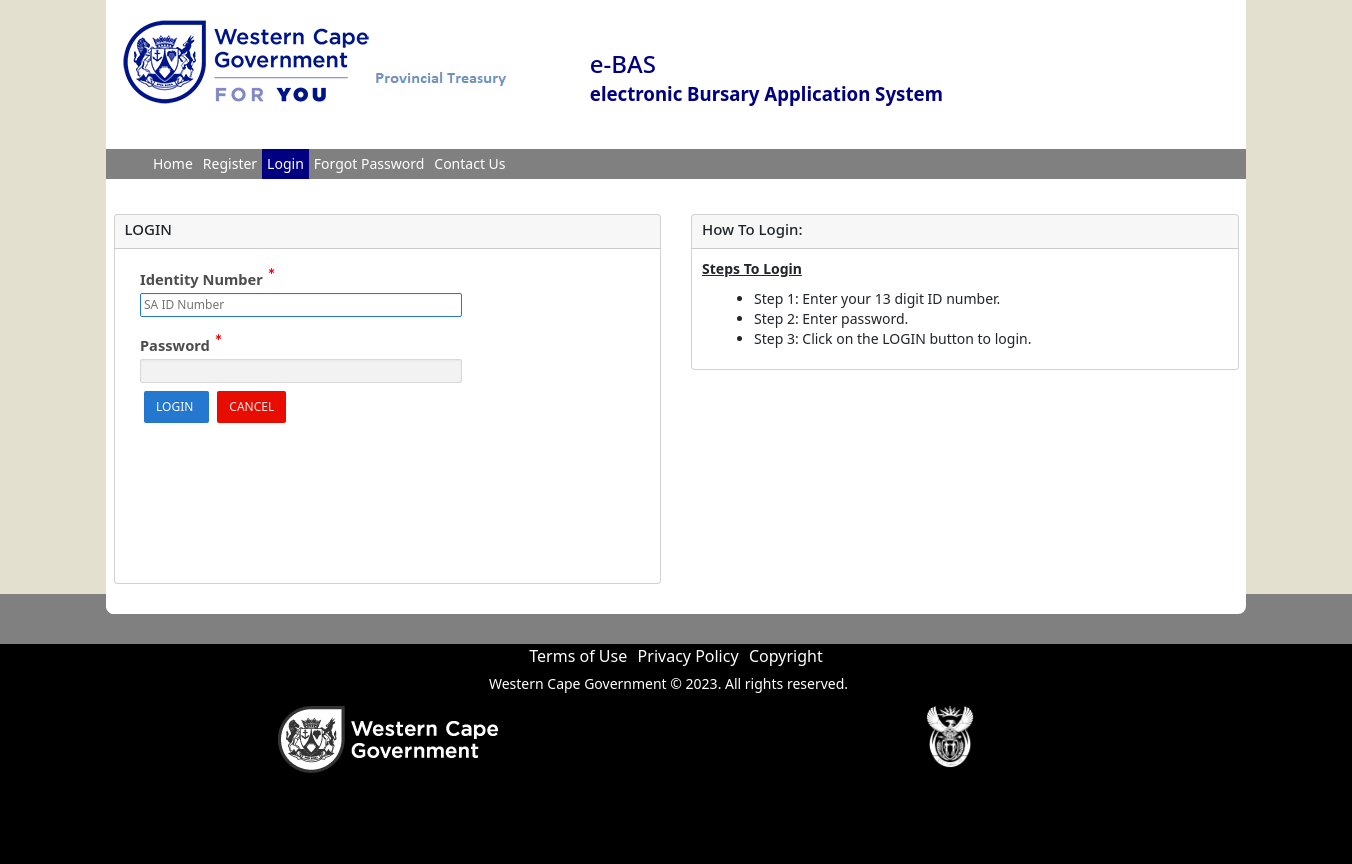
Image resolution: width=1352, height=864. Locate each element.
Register (230, 163)
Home (173, 163)
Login (285, 163)
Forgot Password (369, 163)
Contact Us (469, 163)
